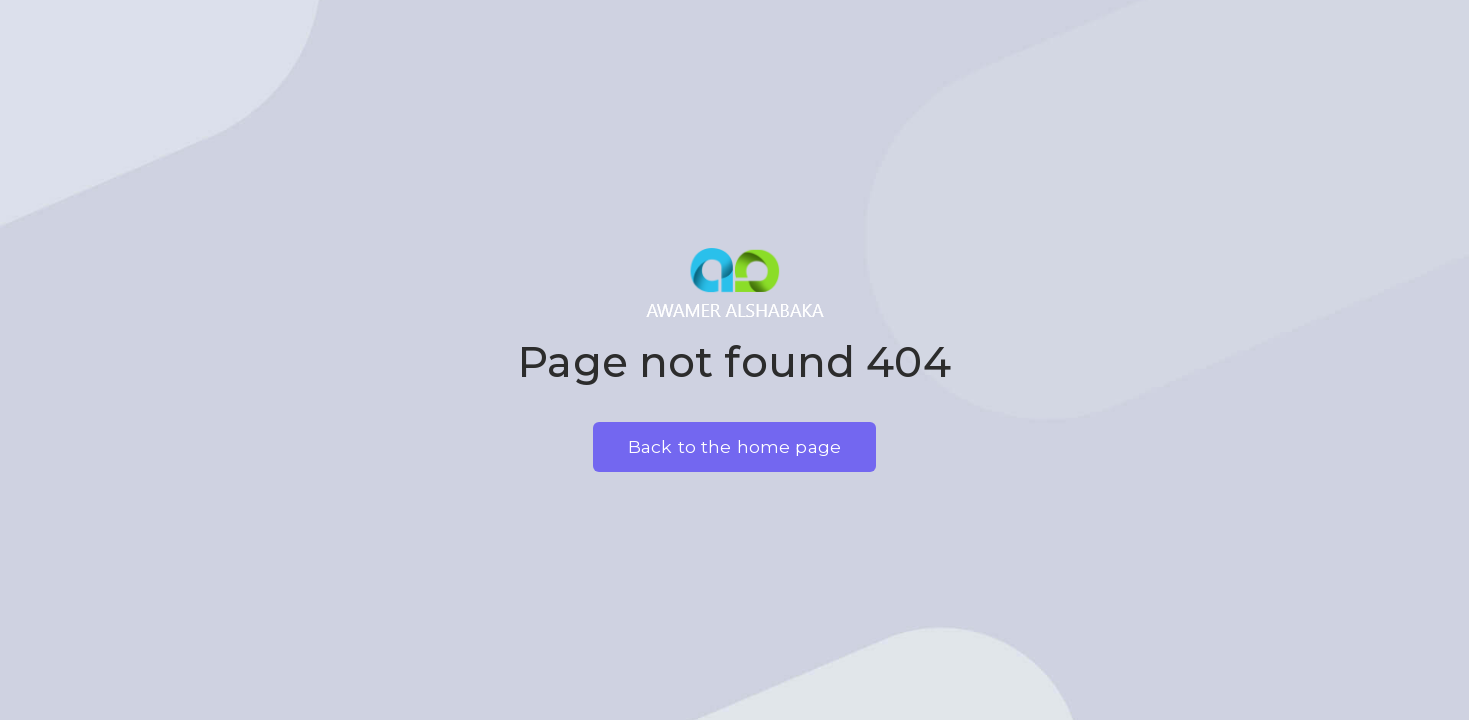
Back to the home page (734, 446)
